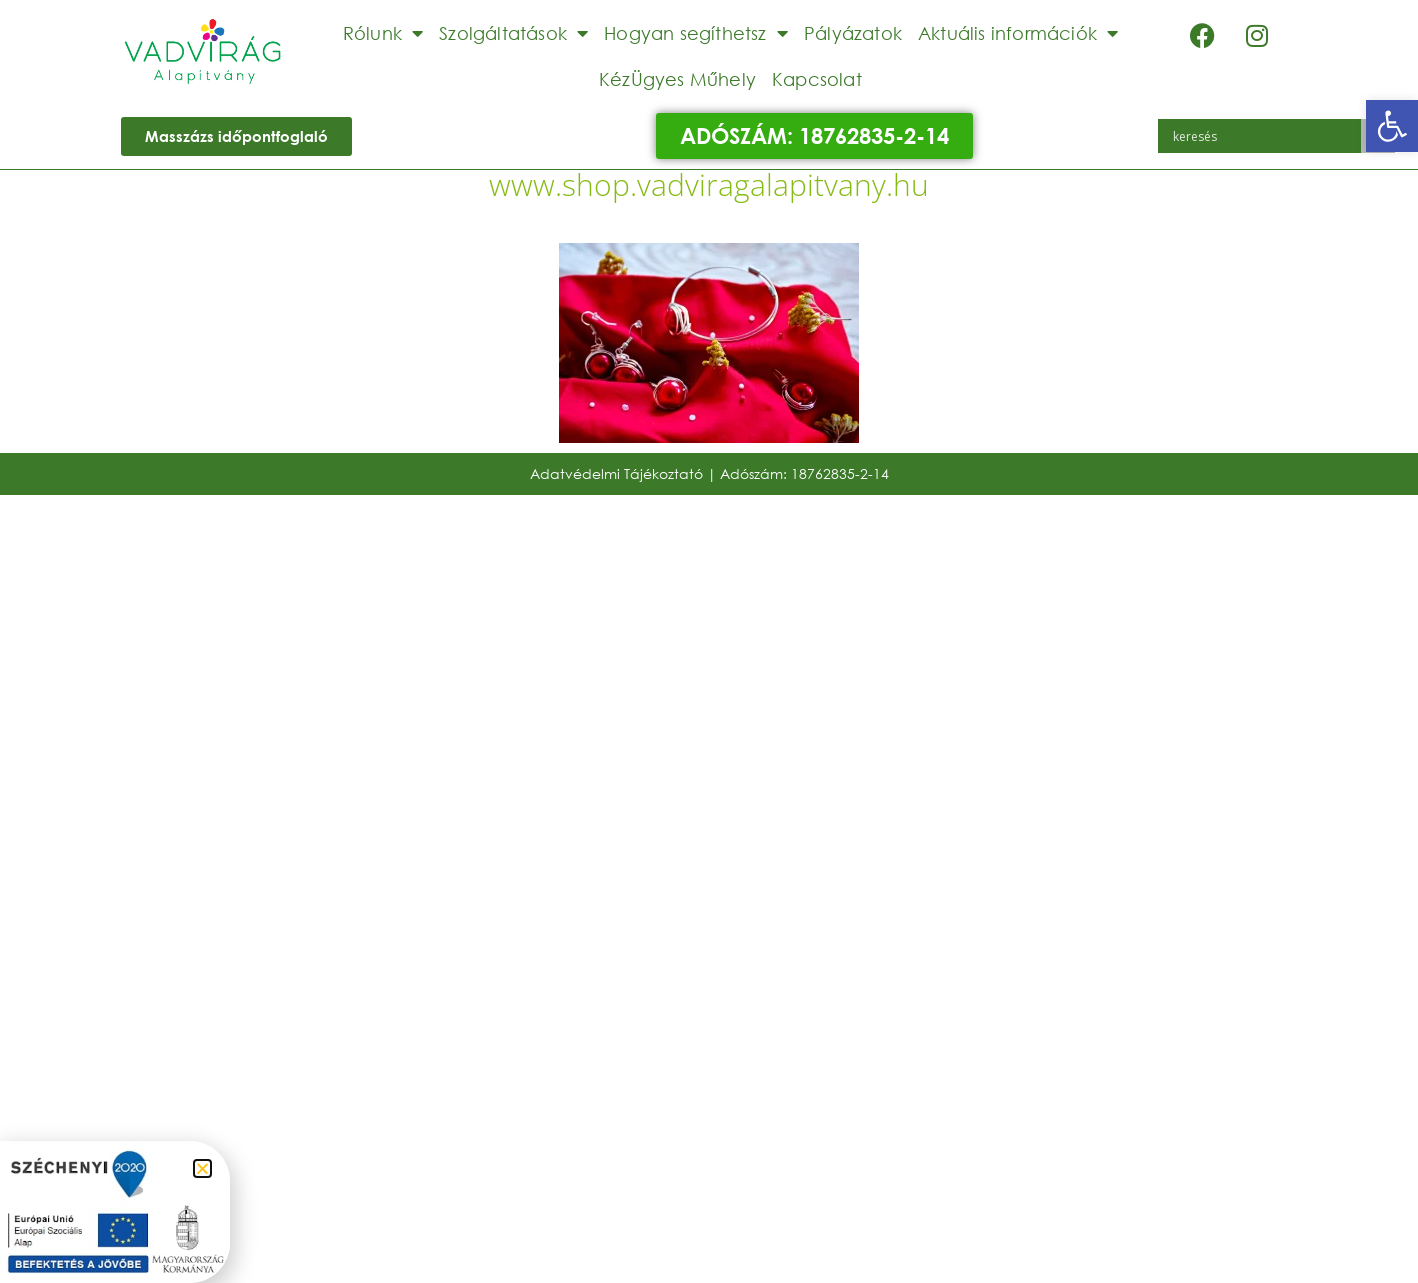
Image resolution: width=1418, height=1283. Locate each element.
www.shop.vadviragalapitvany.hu (709, 184)
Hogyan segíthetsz (696, 33)
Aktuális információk (1018, 33)
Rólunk (383, 33)
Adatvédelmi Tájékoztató (616, 473)
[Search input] (1265, 136)
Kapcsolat (817, 79)
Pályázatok (853, 33)
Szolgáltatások (513, 33)
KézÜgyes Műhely (677, 79)
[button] (1392, 126)
